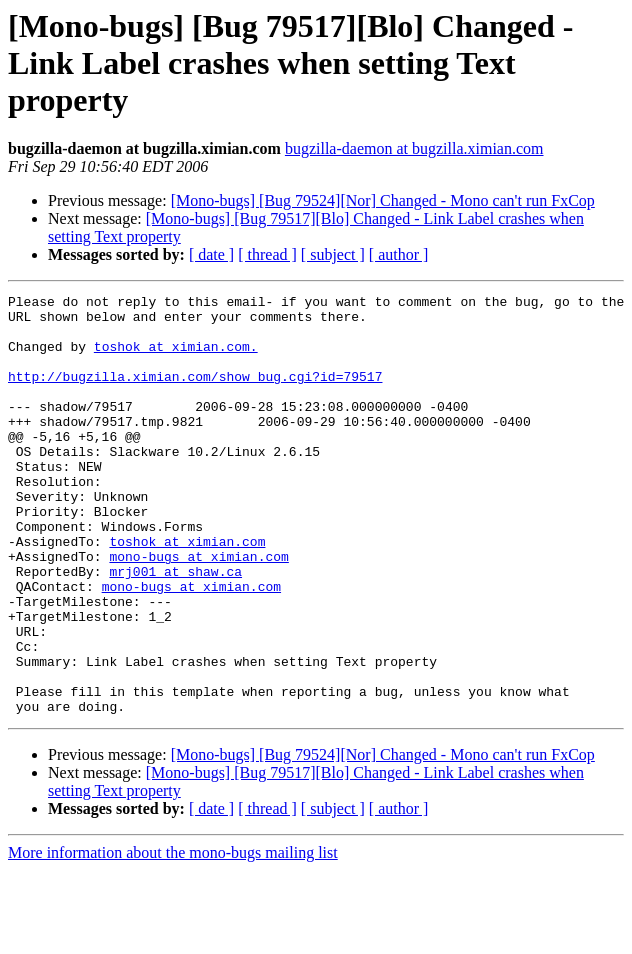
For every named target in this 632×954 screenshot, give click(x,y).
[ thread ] (267, 254)
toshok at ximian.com (187, 592)
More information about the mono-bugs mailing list (173, 936)
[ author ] (399, 254)
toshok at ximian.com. (176, 358)
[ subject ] (333, 254)
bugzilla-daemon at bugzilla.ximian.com (414, 148)
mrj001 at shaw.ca (175, 628)
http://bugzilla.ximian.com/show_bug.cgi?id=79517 (195, 394)
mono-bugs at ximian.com (198, 610)
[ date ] (211, 254)
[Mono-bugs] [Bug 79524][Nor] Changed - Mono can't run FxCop (383, 200)
